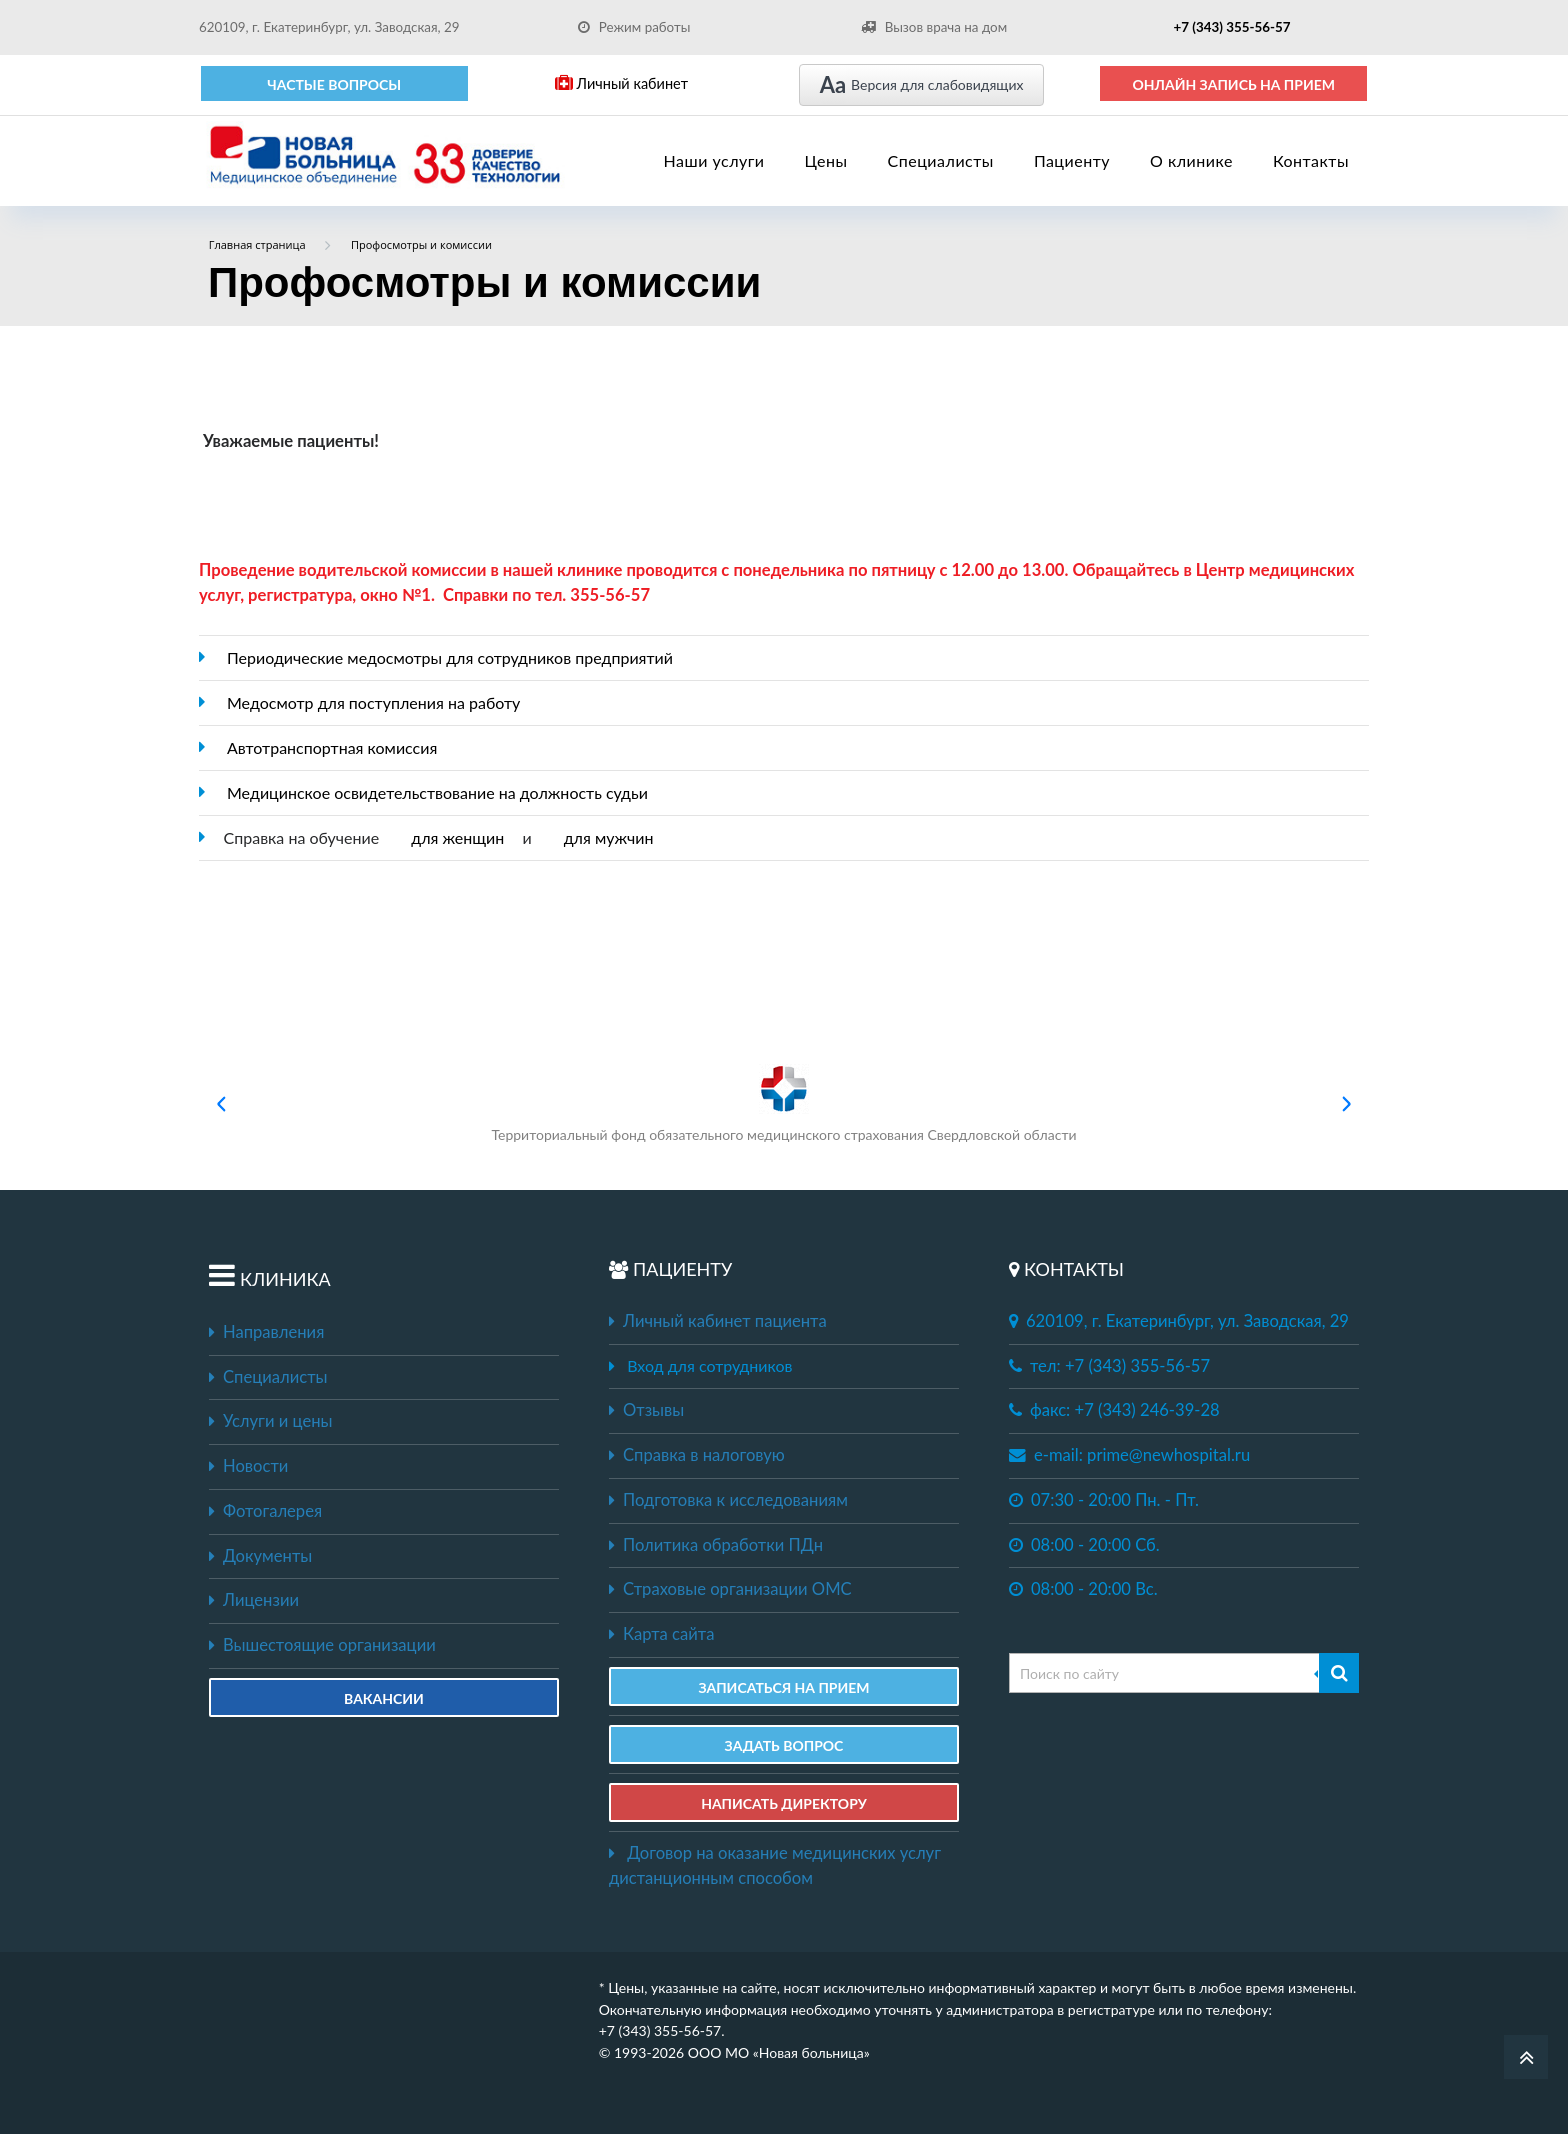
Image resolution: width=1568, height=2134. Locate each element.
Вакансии (384, 1698)
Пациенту (1072, 160)
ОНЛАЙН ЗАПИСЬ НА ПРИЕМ (1233, 84)
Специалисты (941, 160)
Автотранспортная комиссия (332, 747)
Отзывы (646, 1410)
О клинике (1191, 160)
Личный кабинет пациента (718, 1321)
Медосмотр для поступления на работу (373, 702)
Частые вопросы (334, 84)
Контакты (1311, 160)
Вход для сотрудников (709, 1365)
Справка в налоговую (697, 1455)
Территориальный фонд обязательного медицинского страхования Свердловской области (783, 1103)
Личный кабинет (621, 83)
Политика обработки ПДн (716, 1545)
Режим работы (634, 27)
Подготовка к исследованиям (728, 1500)
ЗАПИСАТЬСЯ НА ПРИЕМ (783, 1687)
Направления (266, 1332)
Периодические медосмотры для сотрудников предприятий (450, 657)
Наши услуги (714, 160)
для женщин (457, 837)
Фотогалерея (265, 1511)
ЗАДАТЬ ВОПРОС (784, 1745)
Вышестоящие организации (322, 1645)
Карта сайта (661, 1634)
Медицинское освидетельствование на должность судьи (437, 792)
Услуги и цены (270, 1421)
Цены (826, 160)
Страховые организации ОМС (730, 1589)
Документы (260, 1556)
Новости (248, 1466)
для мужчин (609, 837)
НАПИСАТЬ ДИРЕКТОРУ (784, 1803)
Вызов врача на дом (934, 27)
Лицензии (254, 1600)
